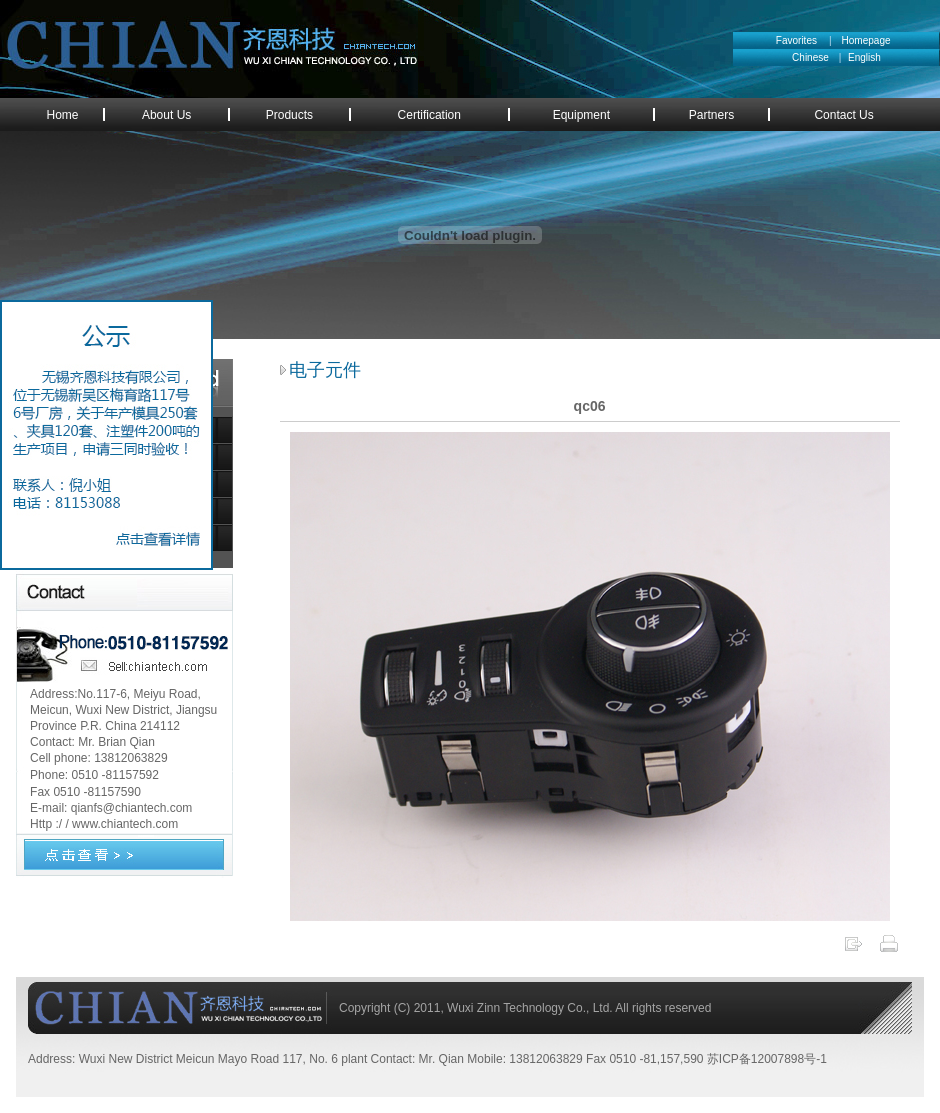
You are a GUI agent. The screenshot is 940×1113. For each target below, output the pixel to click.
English (864, 57)
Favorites (796, 40)
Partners (711, 115)
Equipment (581, 115)
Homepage (866, 40)
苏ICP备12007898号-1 (767, 1059)
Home (63, 115)
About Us (166, 115)
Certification (429, 115)
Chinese (815, 57)
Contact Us (843, 115)
